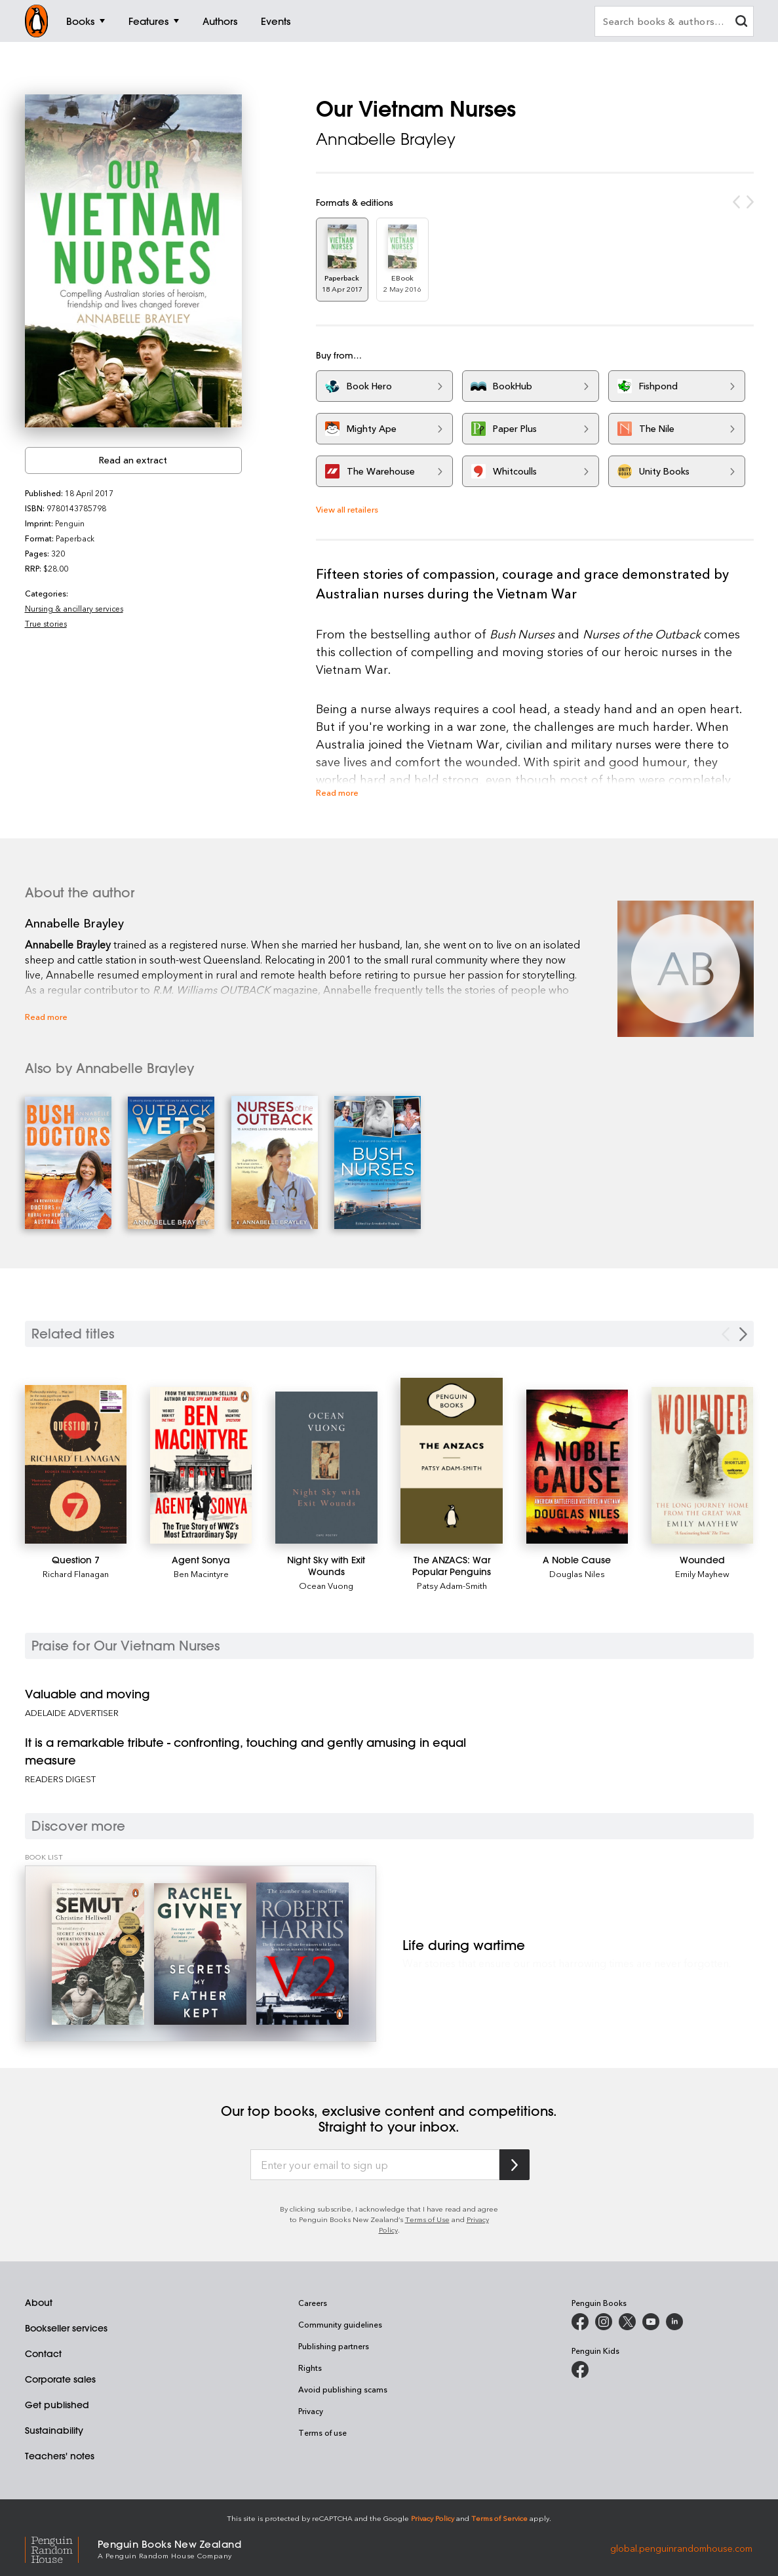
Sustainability (54, 2430)
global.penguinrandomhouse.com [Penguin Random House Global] (681, 2548)
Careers (312, 2303)
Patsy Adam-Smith (452, 1585)
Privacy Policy (432, 2518)
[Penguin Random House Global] (61, 2548)
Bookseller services (66, 2328)
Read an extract (133, 460)
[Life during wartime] (201, 1953)
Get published (57, 2405)
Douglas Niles (577, 1573)
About (38, 2303)
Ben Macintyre (201, 1573)
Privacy (310, 2411)
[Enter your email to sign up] (375, 2165)
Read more (337, 792)
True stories (46, 623)
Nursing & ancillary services (74, 608)
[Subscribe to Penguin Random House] (514, 2164)
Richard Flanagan (76, 1573)
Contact (43, 2354)
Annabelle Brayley (386, 139)
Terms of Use (427, 2219)
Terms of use (322, 2432)
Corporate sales (60, 2379)
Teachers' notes (59, 2456)
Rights (310, 2367)
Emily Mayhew (702, 1573)
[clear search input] (741, 22)
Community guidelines (340, 2324)
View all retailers (347, 509)
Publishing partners (333, 2346)
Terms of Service (499, 2518)
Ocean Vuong (326, 1585)
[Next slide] (743, 1334)
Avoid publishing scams (342, 2389)
